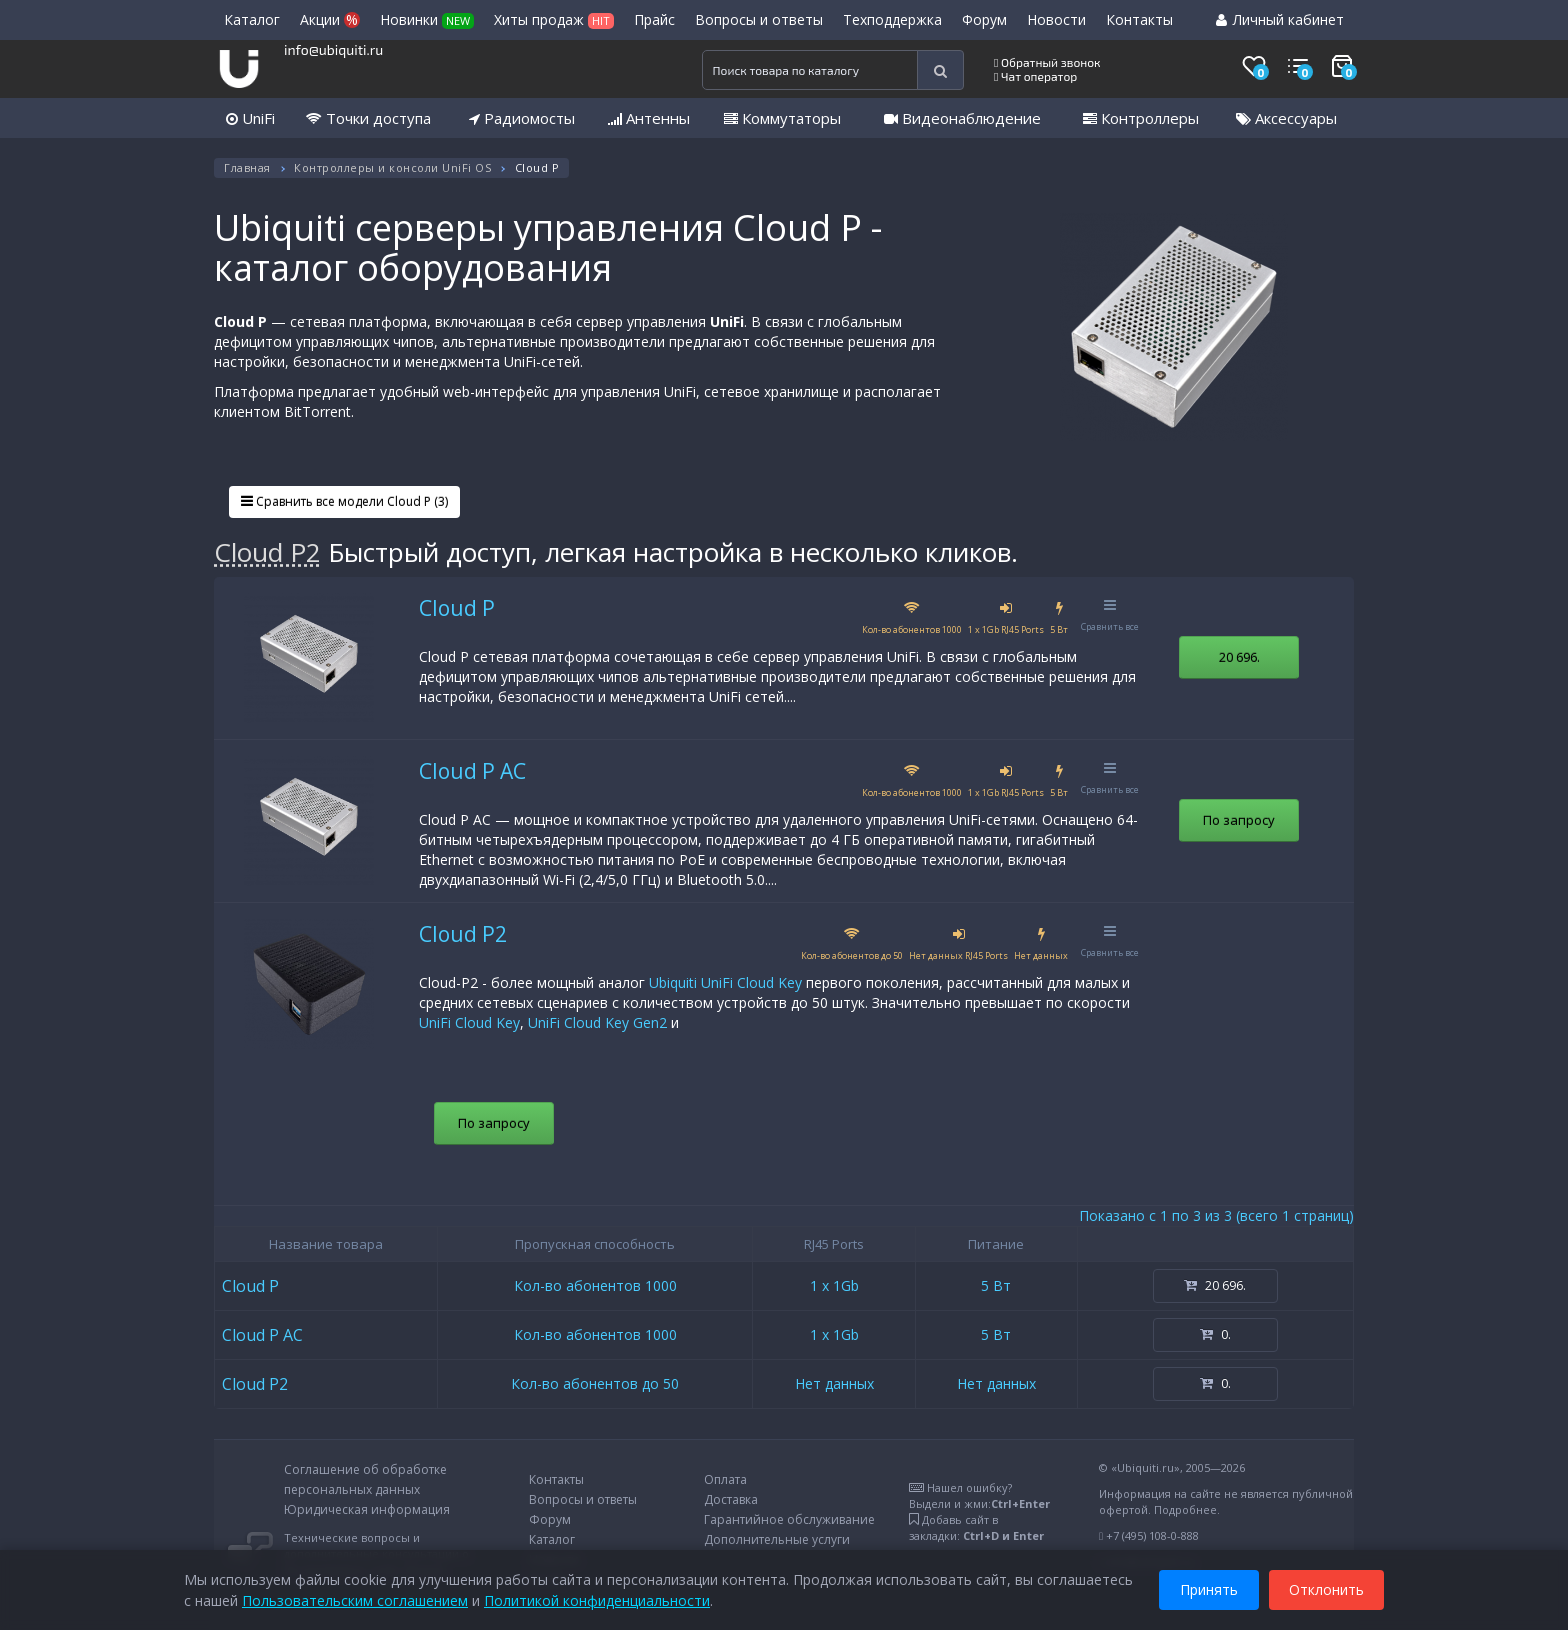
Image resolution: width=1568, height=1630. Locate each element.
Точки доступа (368, 118)
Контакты (1139, 19)
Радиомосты (522, 118)
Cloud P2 (267, 552)
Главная (247, 167)
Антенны (649, 118)
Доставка (731, 1499)
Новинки (427, 19)
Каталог (252, 19)
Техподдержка (892, 19)
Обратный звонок (1047, 62)
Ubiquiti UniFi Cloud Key (725, 982)
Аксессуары (1286, 118)
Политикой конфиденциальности (597, 1599)
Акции (330, 19)
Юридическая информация (367, 1509)
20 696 (1239, 657)
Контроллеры (1141, 118)
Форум (984, 19)
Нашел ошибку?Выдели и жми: (979, 1495)
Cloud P (457, 608)
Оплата (725, 1479)
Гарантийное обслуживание (789, 1519)
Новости (1056, 19)
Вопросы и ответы (759, 19)
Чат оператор (1035, 76)
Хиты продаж (554, 19)
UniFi (250, 118)
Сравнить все (1110, 615)
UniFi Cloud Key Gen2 (597, 1022)
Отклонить (1326, 1588)
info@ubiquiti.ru (333, 49)
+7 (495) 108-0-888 (1152, 1535)
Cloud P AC (472, 771)
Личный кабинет (1280, 19)
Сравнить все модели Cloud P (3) (344, 501)
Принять (1209, 1588)
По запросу (1239, 820)
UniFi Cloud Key (469, 1022)
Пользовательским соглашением (355, 1599)
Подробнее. (1187, 1509)
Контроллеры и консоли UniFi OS (392, 167)
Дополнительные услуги (777, 1539)
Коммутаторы (782, 118)
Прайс (654, 19)
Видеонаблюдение (962, 118)
